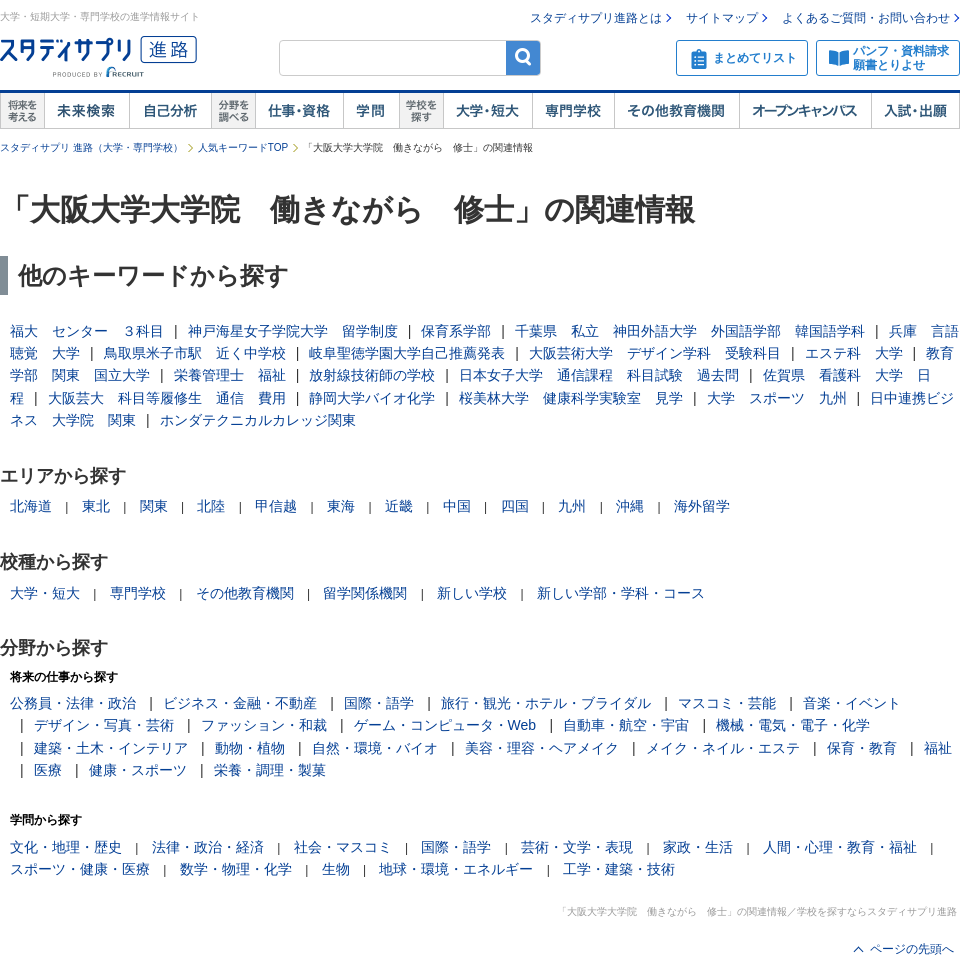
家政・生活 (698, 847)
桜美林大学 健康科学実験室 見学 (571, 398)
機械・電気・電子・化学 (793, 725)
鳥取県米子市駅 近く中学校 (195, 353)
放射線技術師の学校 (372, 375)
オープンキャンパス (805, 111)
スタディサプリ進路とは (596, 18)
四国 (515, 506)
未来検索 (86, 111)
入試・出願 (915, 111)
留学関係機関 (365, 593)
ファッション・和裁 (264, 725)
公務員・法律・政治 (73, 703)
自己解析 (170, 111)
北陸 (211, 506)
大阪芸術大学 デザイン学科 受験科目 (655, 353)
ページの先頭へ (912, 949)
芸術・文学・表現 (577, 847)
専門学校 (573, 111)
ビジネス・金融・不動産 (240, 703)
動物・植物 (250, 748)
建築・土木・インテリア (111, 748)
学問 (371, 111)
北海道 (31, 506)
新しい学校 (472, 593)
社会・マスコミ (343, 847)
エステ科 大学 (854, 353)
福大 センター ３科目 (87, 331)
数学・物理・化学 (236, 869)
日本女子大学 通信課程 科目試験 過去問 (599, 375)
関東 (154, 506)
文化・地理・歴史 (66, 847)
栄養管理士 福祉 (230, 375)
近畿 (399, 506)
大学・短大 (487, 111)
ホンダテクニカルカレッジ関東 (258, 420)
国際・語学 (379, 703)
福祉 (938, 748)
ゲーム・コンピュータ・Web (445, 725)
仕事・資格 (299, 111)
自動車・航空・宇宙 (626, 725)
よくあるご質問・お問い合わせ (866, 18)
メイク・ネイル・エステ (723, 748)
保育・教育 (862, 748)
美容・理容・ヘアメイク (542, 748)
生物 (336, 869)
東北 (96, 506)
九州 (572, 506)
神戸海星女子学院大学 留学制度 (293, 331)
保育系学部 (456, 331)
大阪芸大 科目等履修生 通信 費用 (167, 398)
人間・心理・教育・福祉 (840, 847)
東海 (341, 506)
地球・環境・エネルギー (456, 869)
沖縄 (630, 506)
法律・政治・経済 (208, 847)
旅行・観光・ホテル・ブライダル (546, 703)
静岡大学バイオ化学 (372, 398)
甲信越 (276, 506)
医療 (48, 770)
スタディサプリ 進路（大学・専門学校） (91, 147)
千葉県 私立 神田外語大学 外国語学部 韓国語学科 (690, 331)
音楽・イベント (852, 703)
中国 (457, 506)
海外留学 (702, 506)
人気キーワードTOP (243, 147)
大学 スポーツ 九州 (777, 398)
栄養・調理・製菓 (270, 770)
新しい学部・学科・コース (621, 593)
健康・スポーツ (138, 770)
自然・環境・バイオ (375, 748)
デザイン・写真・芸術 (104, 725)
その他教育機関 (676, 111)
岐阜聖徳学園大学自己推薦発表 (407, 353)
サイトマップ (722, 18)
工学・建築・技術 (619, 869)
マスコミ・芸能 (727, 703)
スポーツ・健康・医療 (80, 869)
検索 (523, 57)
